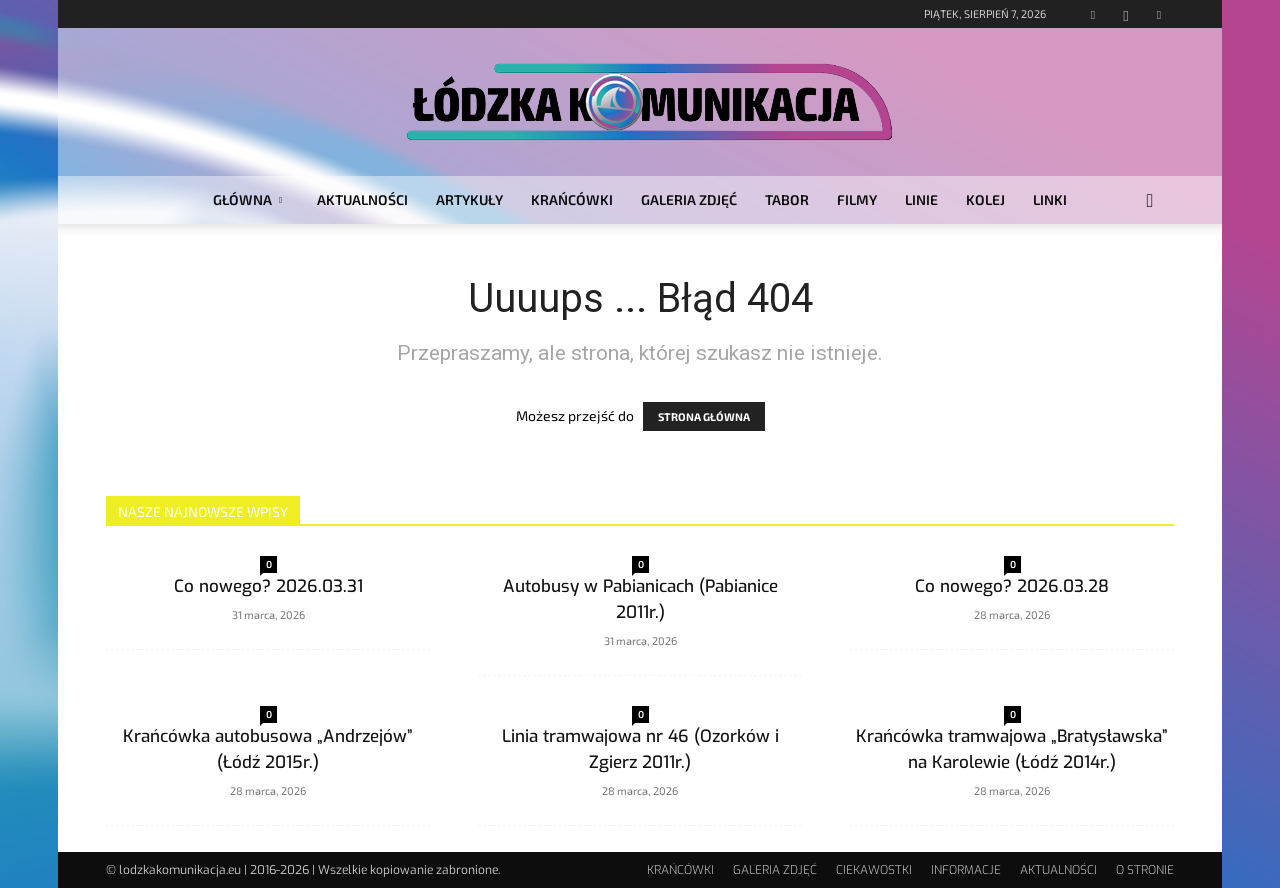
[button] (1150, 201)
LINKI (1050, 199)
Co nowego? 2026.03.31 (268, 586)
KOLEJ (985, 199)
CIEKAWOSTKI (874, 870)
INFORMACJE (966, 870)
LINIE (921, 199)
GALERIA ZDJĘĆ (689, 199)
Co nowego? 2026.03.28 (1012, 586)
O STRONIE (1145, 870)
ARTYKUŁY (469, 199)
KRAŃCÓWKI (572, 199)
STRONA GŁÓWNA (704, 416)
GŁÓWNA (247, 199)
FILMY (857, 199)
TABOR (787, 199)
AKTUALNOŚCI (362, 199)
